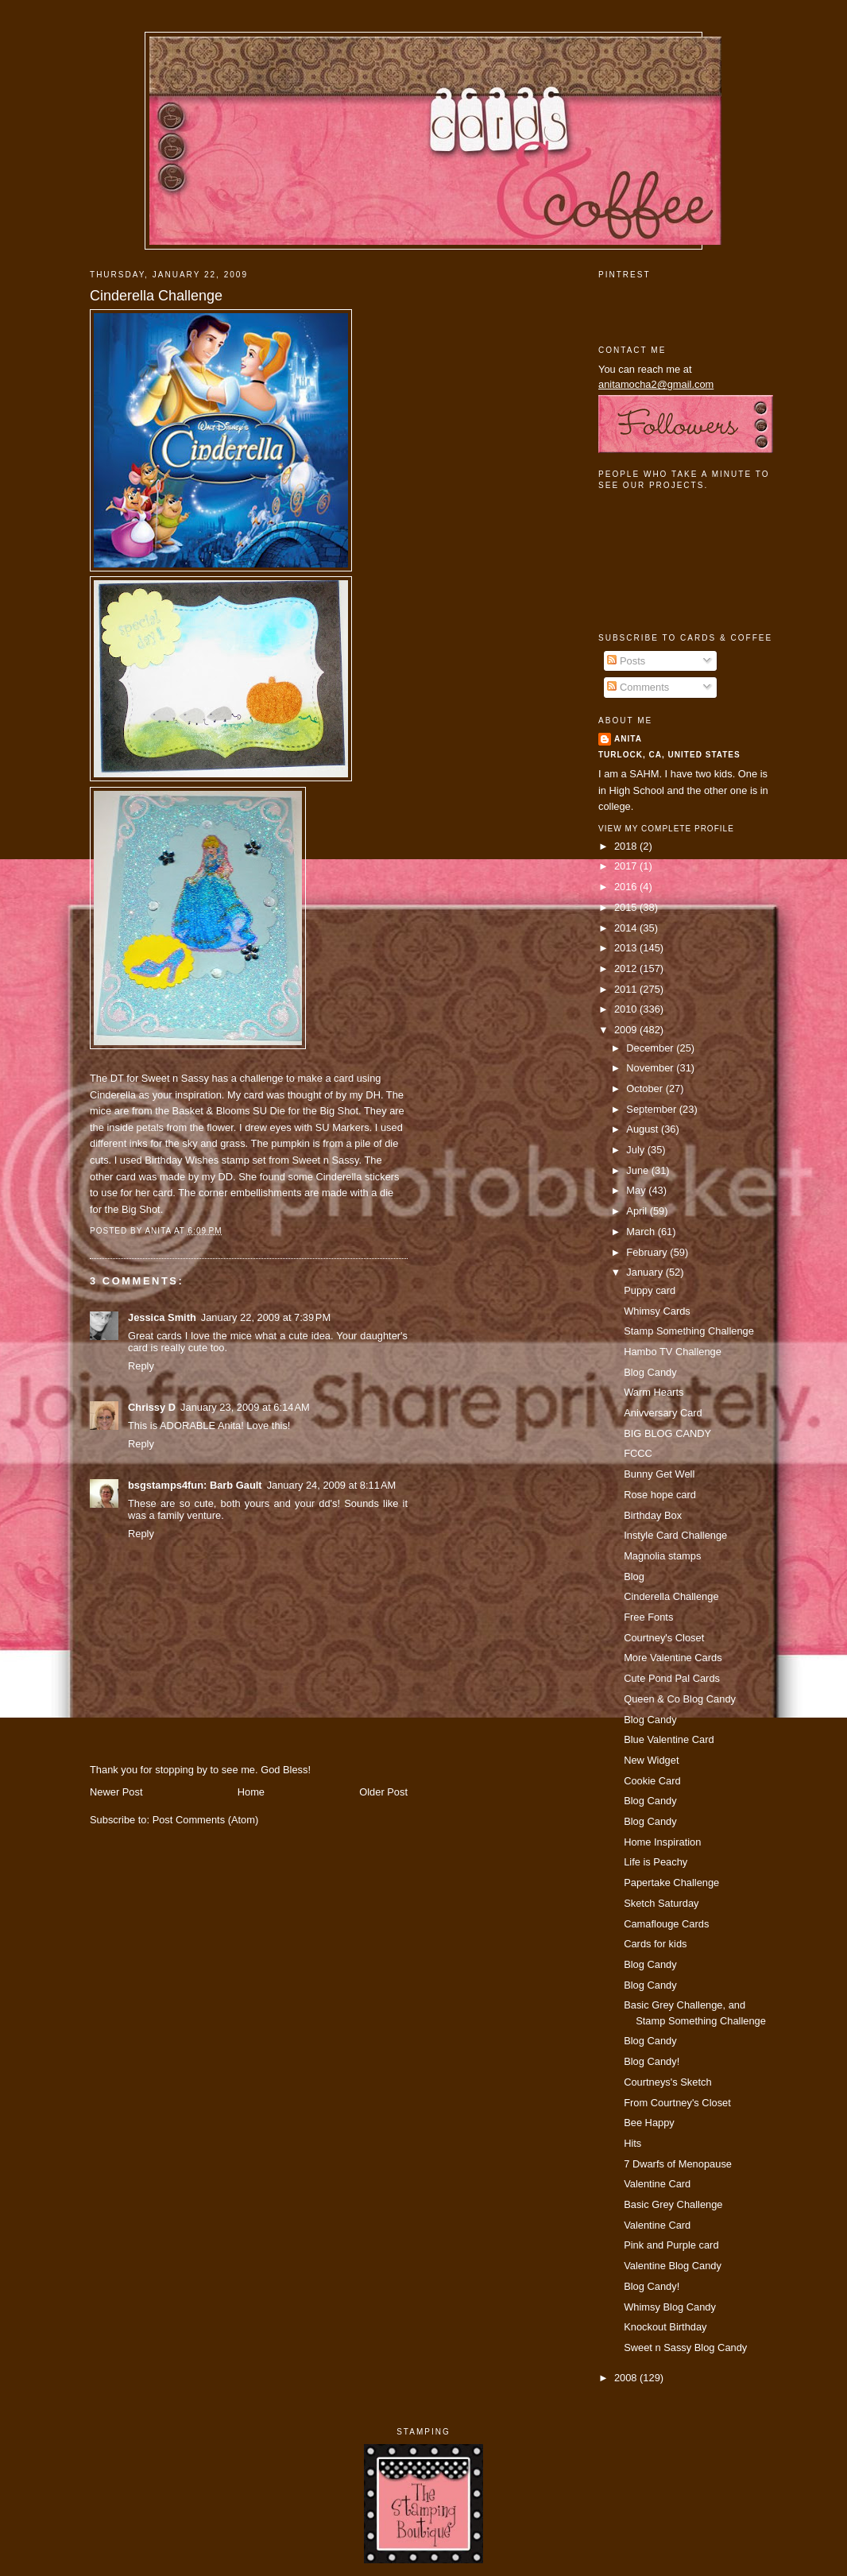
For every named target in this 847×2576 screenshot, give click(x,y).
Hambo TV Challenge (672, 1352)
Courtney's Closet (664, 1638)
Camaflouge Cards (666, 1924)
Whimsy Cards (657, 1311)
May (637, 1190)
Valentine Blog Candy (672, 2266)
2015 (627, 907)
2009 (627, 1030)
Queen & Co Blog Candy (680, 1699)
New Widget (651, 1760)
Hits (632, 2143)
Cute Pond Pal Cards (672, 1678)
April (637, 1211)
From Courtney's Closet (677, 2103)
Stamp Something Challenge (689, 1331)
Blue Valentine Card (669, 1739)
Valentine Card (657, 2184)
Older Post (383, 1792)
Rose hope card (660, 1495)
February (648, 1252)
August (643, 1129)
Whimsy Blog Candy (670, 2307)
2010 (627, 1009)
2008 (627, 2378)
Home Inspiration (662, 1842)
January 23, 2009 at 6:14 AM (245, 1407)
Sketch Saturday (661, 1903)
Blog (634, 1576)
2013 (627, 948)
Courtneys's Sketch (667, 2082)
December (651, 1048)
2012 (627, 968)
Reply (141, 1366)
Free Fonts (648, 1617)
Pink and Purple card (671, 2245)
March (641, 1232)
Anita (628, 738)
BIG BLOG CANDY (667, 1433)
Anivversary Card (663, 1413)
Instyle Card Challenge (675, 1535)
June (638, 1170)
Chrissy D (152, 1407)
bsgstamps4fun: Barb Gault (195, 1485)
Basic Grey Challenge (673, 2204)
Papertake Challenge (671, 1882)
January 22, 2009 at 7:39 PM (266, 1317)
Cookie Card (652, 1781)
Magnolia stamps (662, 1556)
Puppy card (649, 1290)
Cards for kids (655, 1944)
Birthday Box (653, 1515)
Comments (638, 687)
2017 (627, 866)
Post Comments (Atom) (206, 1820)
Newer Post (116, 1792)
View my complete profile (666, 828)
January (645, 1272)
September (652, 1109)
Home (251, 1792)
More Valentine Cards (672, 1658)
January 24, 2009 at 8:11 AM (331, 1485)
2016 (627, 887)
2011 (627, 989)
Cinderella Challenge (156, 296)
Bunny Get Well (659, 1474)
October (645, 1088)
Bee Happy (649, 2123)
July (636, 1150)
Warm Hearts (653, 1392)
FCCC (638, 1453)
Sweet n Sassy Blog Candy (685, 2347)
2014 (627, 928)
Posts (626, 661)
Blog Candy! (651, 2061)
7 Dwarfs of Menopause (678, 2164)
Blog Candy (650, 1372)
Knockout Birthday (665, 2327)
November (651, 1068)
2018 (627, 846)
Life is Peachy (655, 1862)
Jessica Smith (162, 1317)
